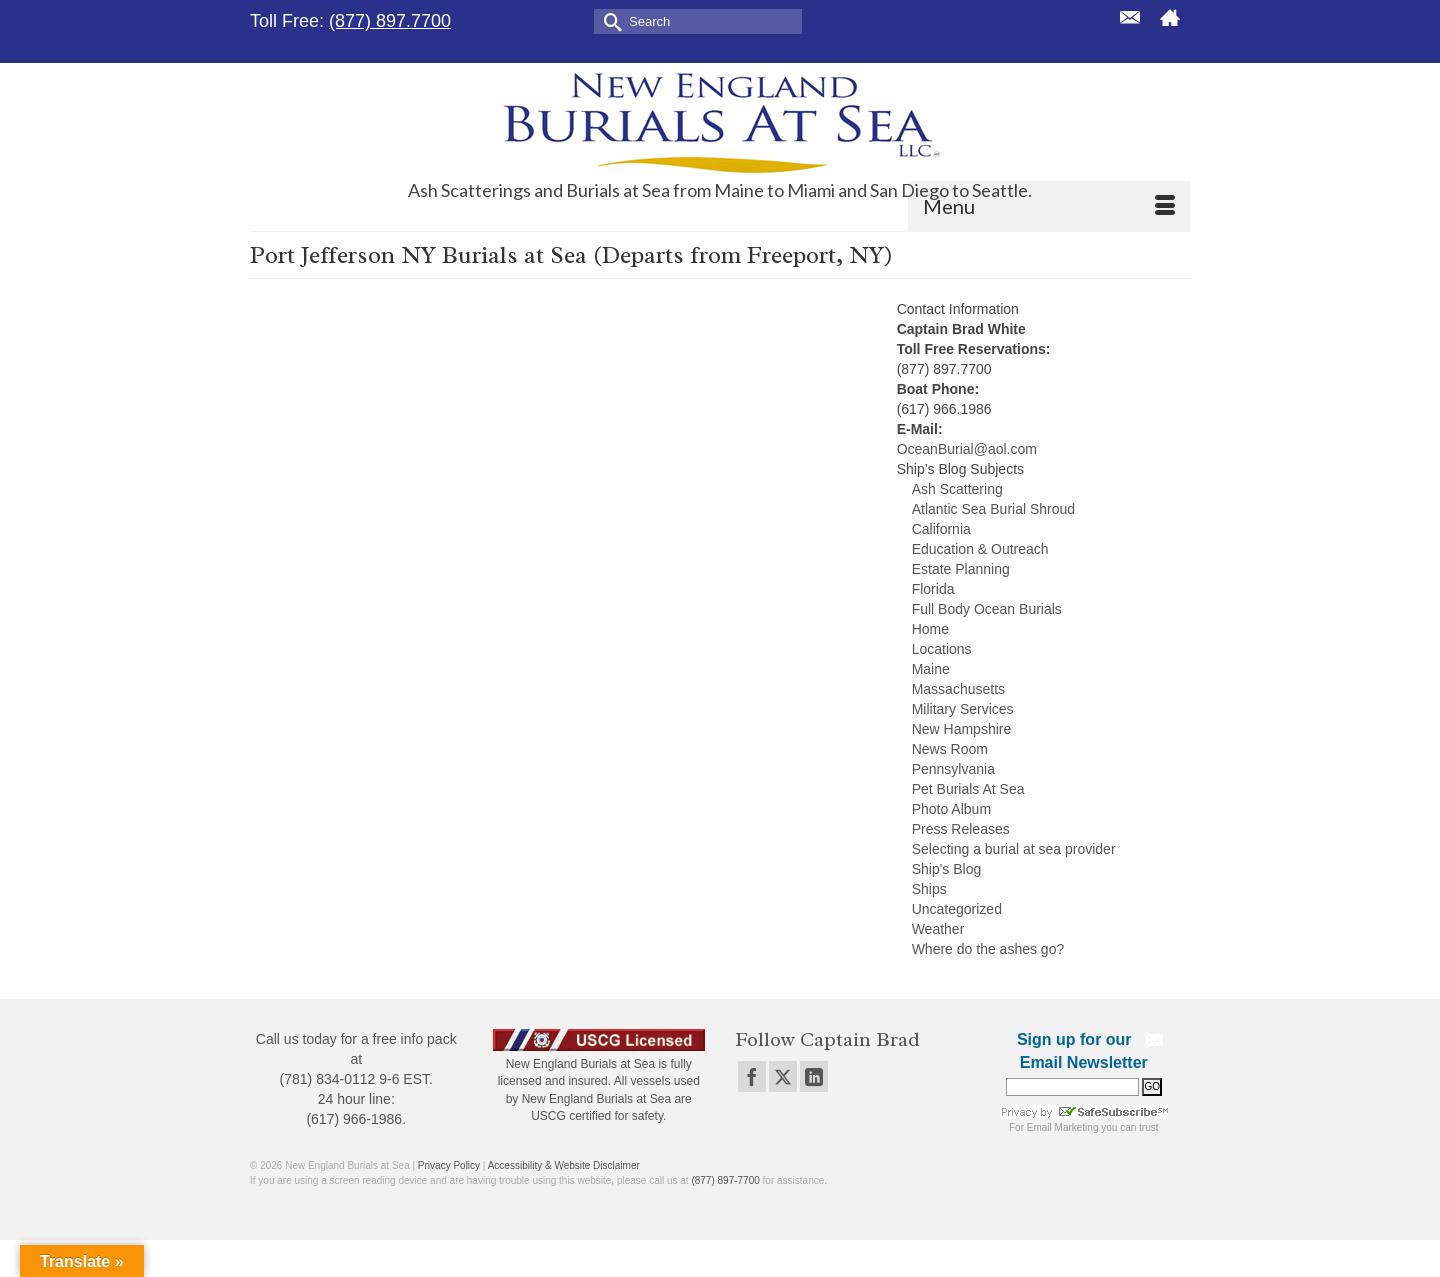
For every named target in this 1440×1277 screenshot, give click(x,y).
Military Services (963, 709)
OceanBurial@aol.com (967, 449)
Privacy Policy (449, 1165)
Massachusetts (958, 689)
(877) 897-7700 (725, 1180)
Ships (929, 889)
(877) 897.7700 (390, 21)
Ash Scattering (957, 489)
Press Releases (961, 829)
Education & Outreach (980, 549)
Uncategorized (957, 909)
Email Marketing (1063, 1127)
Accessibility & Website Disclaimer (564, 1165)
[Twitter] (783, 1076)
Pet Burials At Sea (968, 789)
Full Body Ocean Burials (987, 609)
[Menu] (1049, 206)
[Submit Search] (609, 20)
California (941, 529)
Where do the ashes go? (988, 949)
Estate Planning (961, 569)
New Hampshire (962, 729)
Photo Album (951, 809)
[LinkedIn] (814, 1076)
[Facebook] (752, 1076)
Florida (933, 589)
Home (930, 629)
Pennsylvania (953, 769)
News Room (950, 749)
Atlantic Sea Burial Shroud (993, 509)
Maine (931, 669)
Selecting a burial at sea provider (1014, 849)
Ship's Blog (947, 869)
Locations (942, 649)
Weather (938, 929)
